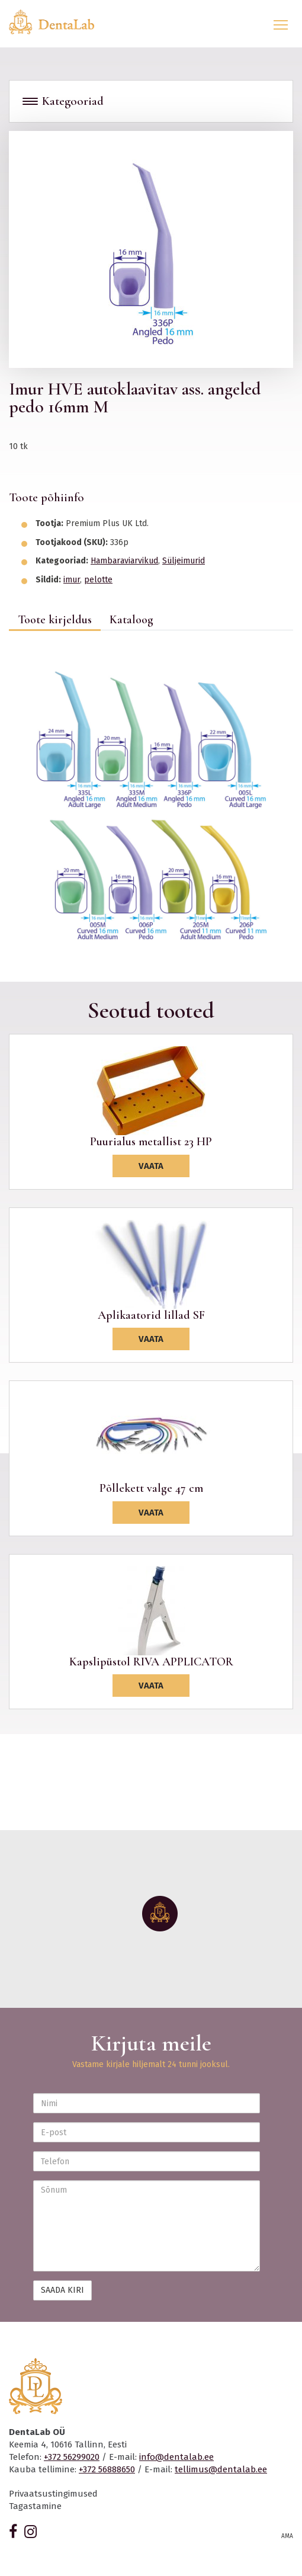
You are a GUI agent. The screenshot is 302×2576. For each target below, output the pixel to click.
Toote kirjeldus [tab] (55, 620)
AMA (287, 2536)
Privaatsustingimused (53, 2493)
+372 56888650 (107, 2469)
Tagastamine (35, 2506)
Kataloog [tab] (131, 620)
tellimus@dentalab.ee (221, 2469)
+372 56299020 (71, 2457)
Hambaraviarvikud (124, 561)
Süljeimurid (183, 561)
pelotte (98, 580)
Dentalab (58, 21)
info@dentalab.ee (176, 2457)
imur (71, 580)
